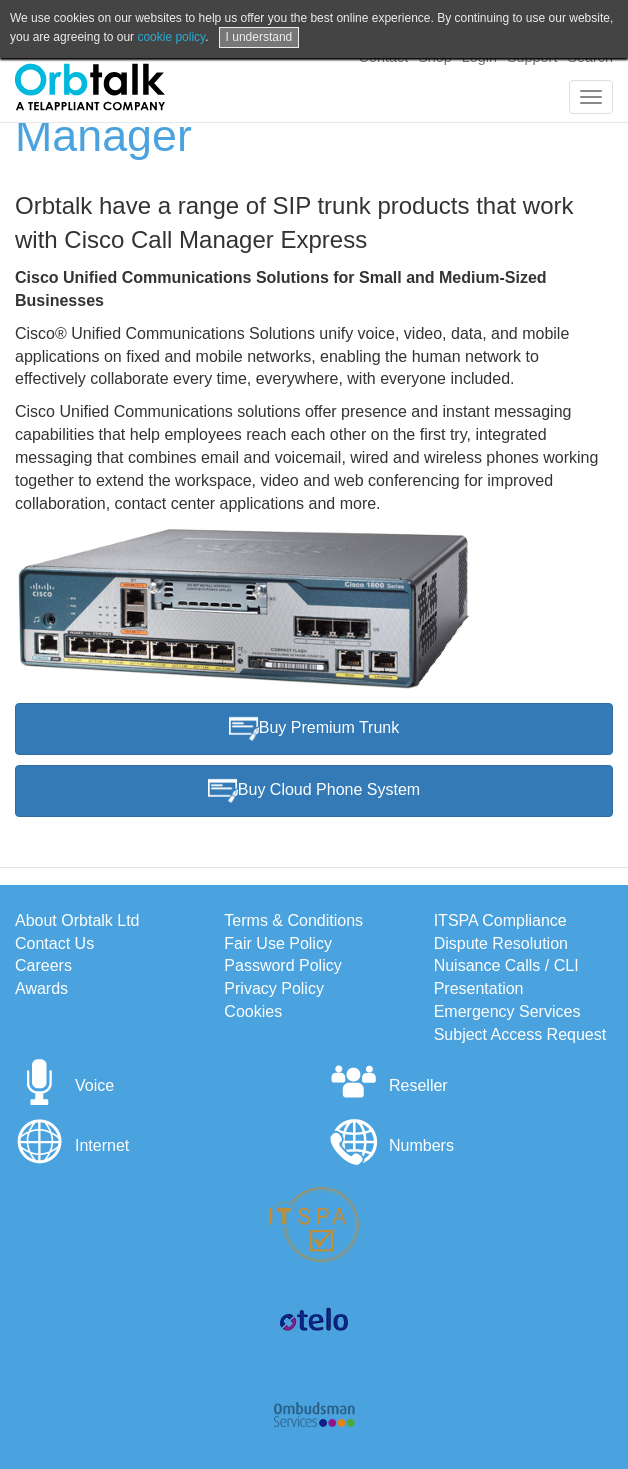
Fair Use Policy (278, 943)
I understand (259, 37)
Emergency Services (507, 1011)
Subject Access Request (520, 1034)
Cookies (253, 1011)
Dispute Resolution (501, 943)
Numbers (391, 1145)
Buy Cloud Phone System (314, 791)
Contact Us (54, 943)
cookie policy (171, 37)
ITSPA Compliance (500, 920)
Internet (72, 1145)
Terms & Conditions (293, 920)
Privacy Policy (274, 988)
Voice (64, 1085)
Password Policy (282, 965)
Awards (41, 988)
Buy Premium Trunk (314, 729)
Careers (43, 965)
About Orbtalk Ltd (77, 920)
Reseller (388, 1085)
